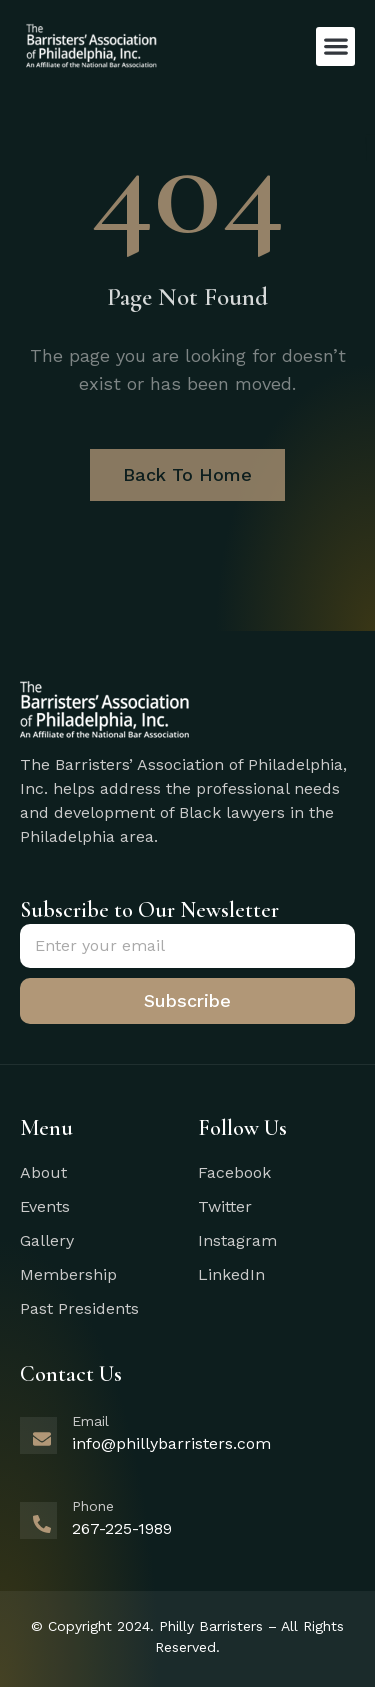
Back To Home (187, 474)
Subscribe (187, 1000)
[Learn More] (187, 1447)
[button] (335, 46)
